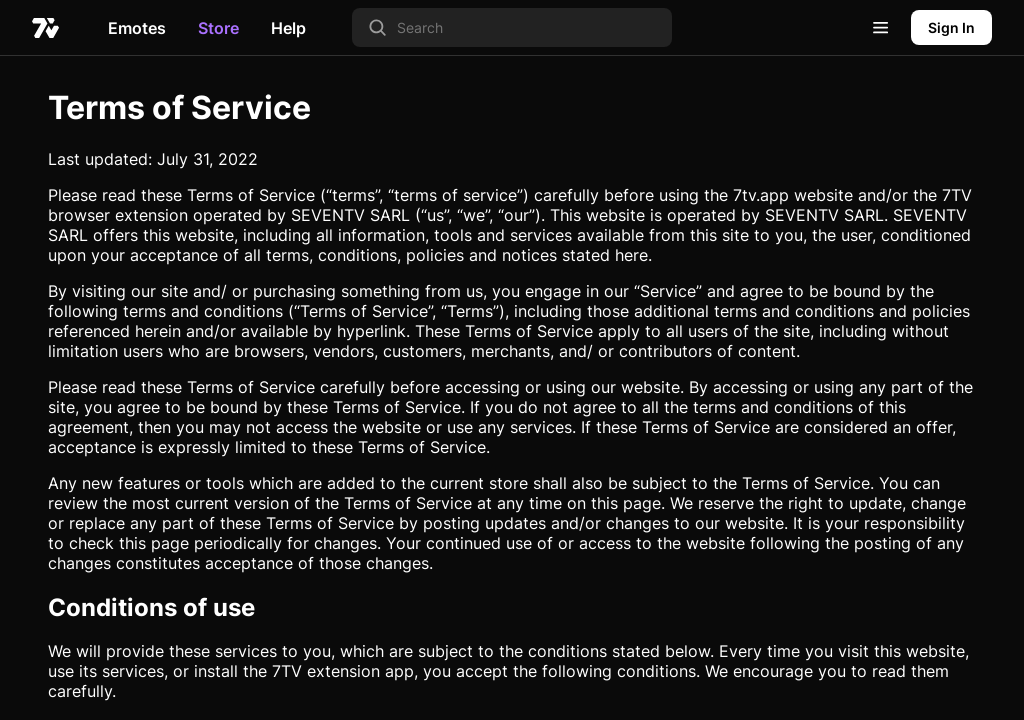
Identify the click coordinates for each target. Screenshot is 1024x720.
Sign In (951, 27)
